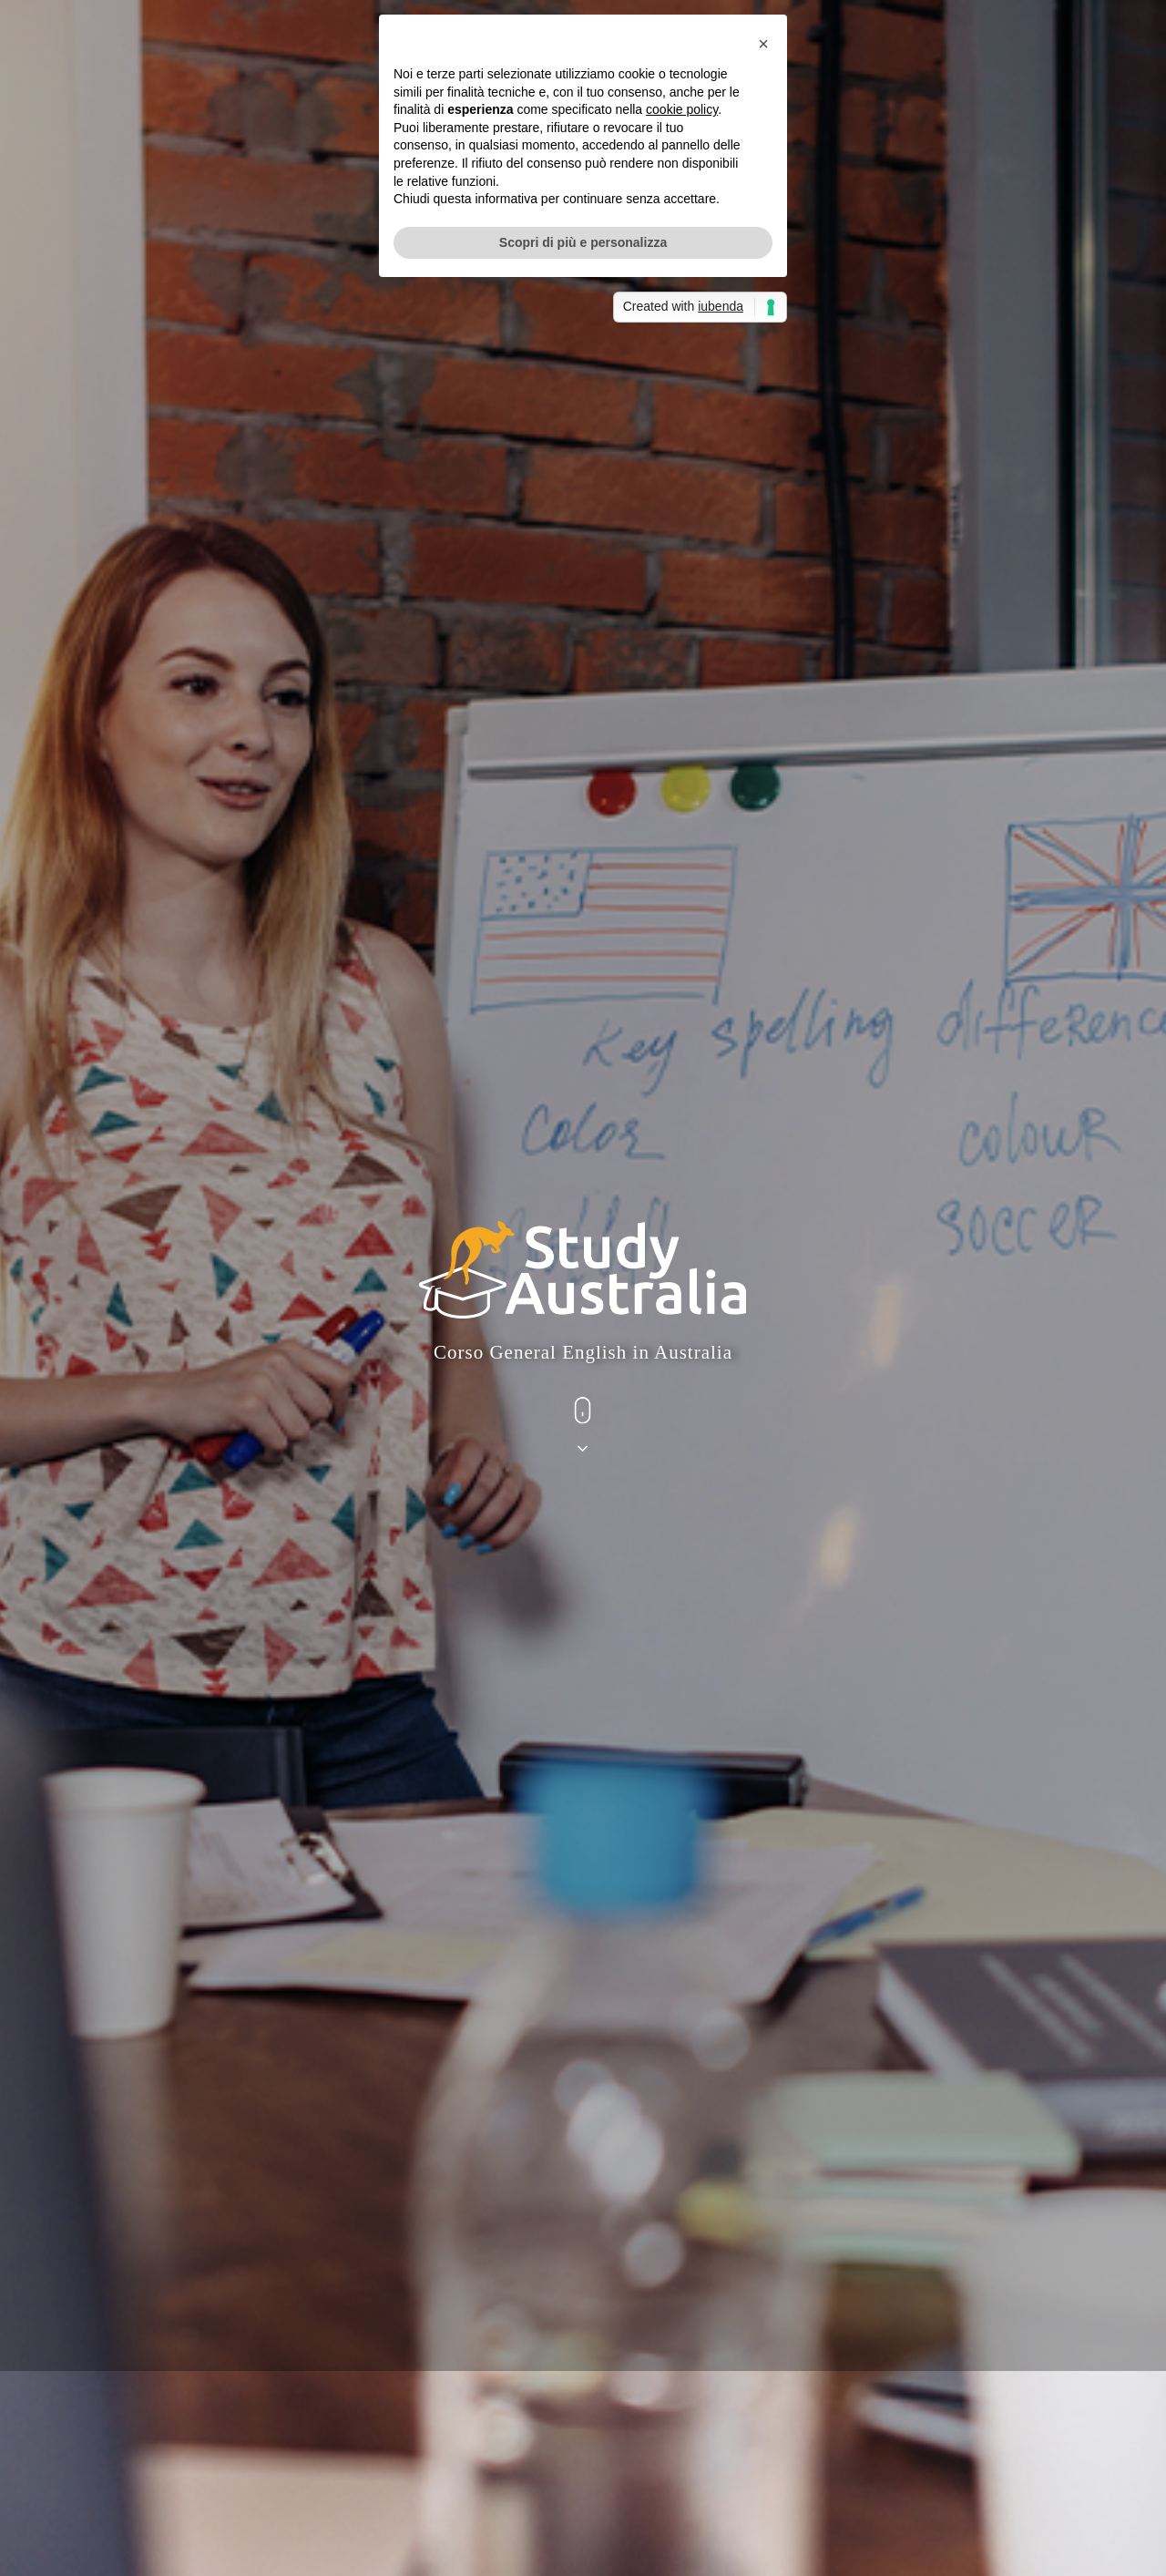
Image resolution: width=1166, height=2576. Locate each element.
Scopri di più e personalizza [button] (583, 1384)
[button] (763, 1185)
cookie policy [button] (682, 1252)
